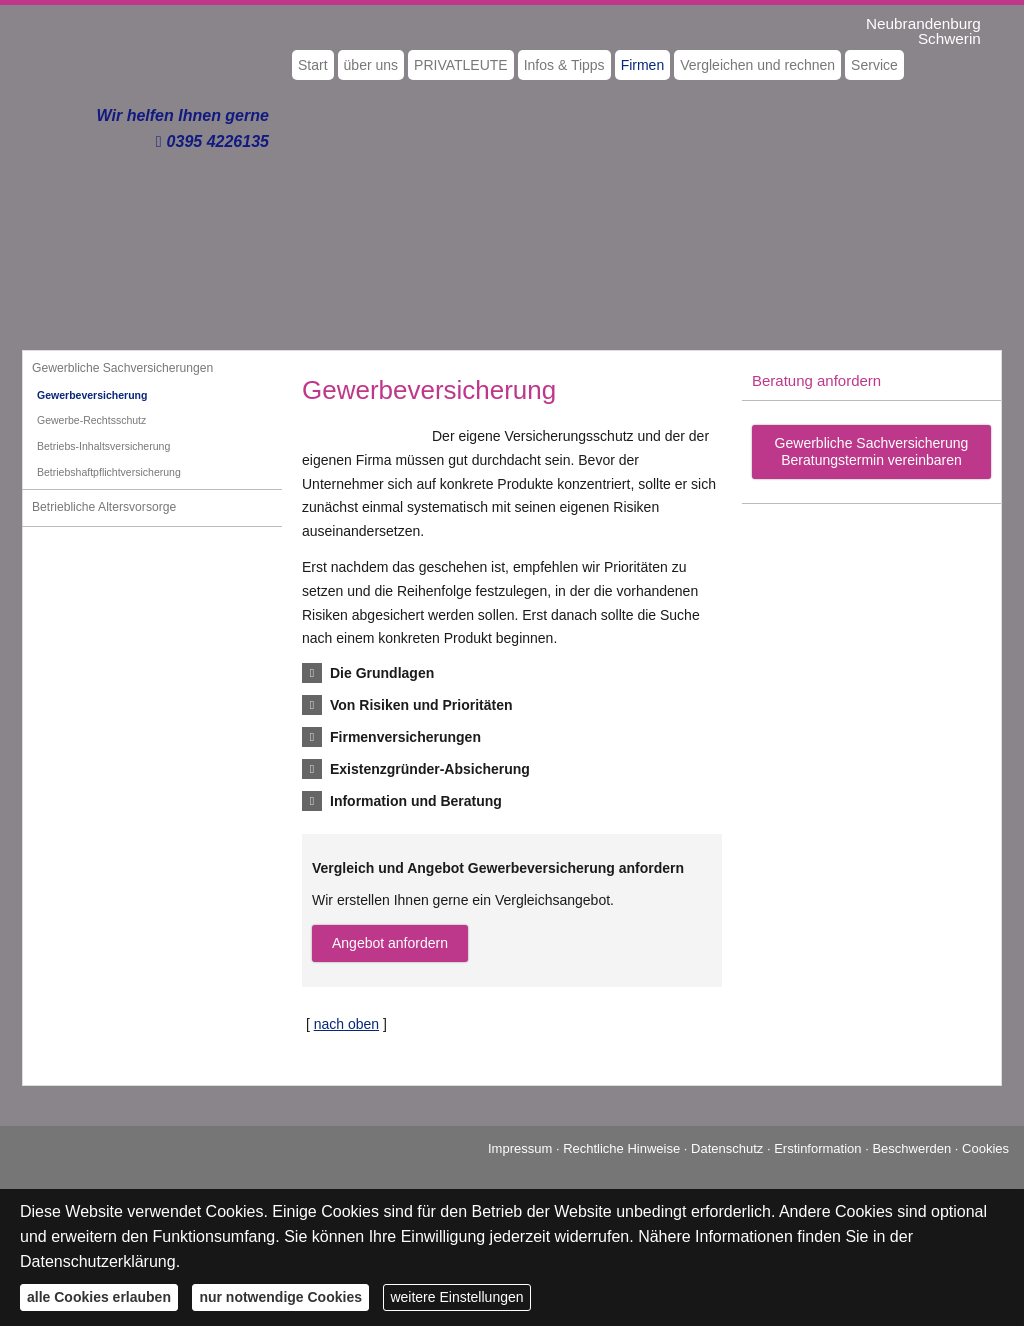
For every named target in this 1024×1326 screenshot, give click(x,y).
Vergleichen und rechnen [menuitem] (757, 65)
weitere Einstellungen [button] (456, 1297)
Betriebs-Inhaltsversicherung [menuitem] (103, 446)
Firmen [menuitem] (643, 65)
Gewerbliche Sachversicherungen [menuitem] (122, 368)
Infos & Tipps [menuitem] (564, 65)
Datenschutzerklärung (98, 1261)
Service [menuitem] (874, 65)
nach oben (346, 1024)
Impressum (520, 1148)
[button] (382, 673)
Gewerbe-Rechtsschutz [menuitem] (91, 420)
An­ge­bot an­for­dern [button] (390, 943)
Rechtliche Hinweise (621, 1148)
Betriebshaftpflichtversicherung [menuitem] (109, 472)
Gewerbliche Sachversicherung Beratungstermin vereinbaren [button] (872, 451)
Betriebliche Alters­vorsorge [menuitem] (104, 507)
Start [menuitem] (313, 65)
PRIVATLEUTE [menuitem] (461, 65)
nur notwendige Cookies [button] (280, 1297)
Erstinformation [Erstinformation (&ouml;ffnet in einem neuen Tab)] (817, 1148)
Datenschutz (727, 1148)
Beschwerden (911, 1148)
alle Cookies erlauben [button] (99, 1297)
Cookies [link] (985, 1148)
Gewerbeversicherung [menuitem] (92, 395)
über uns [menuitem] (371, 65)
